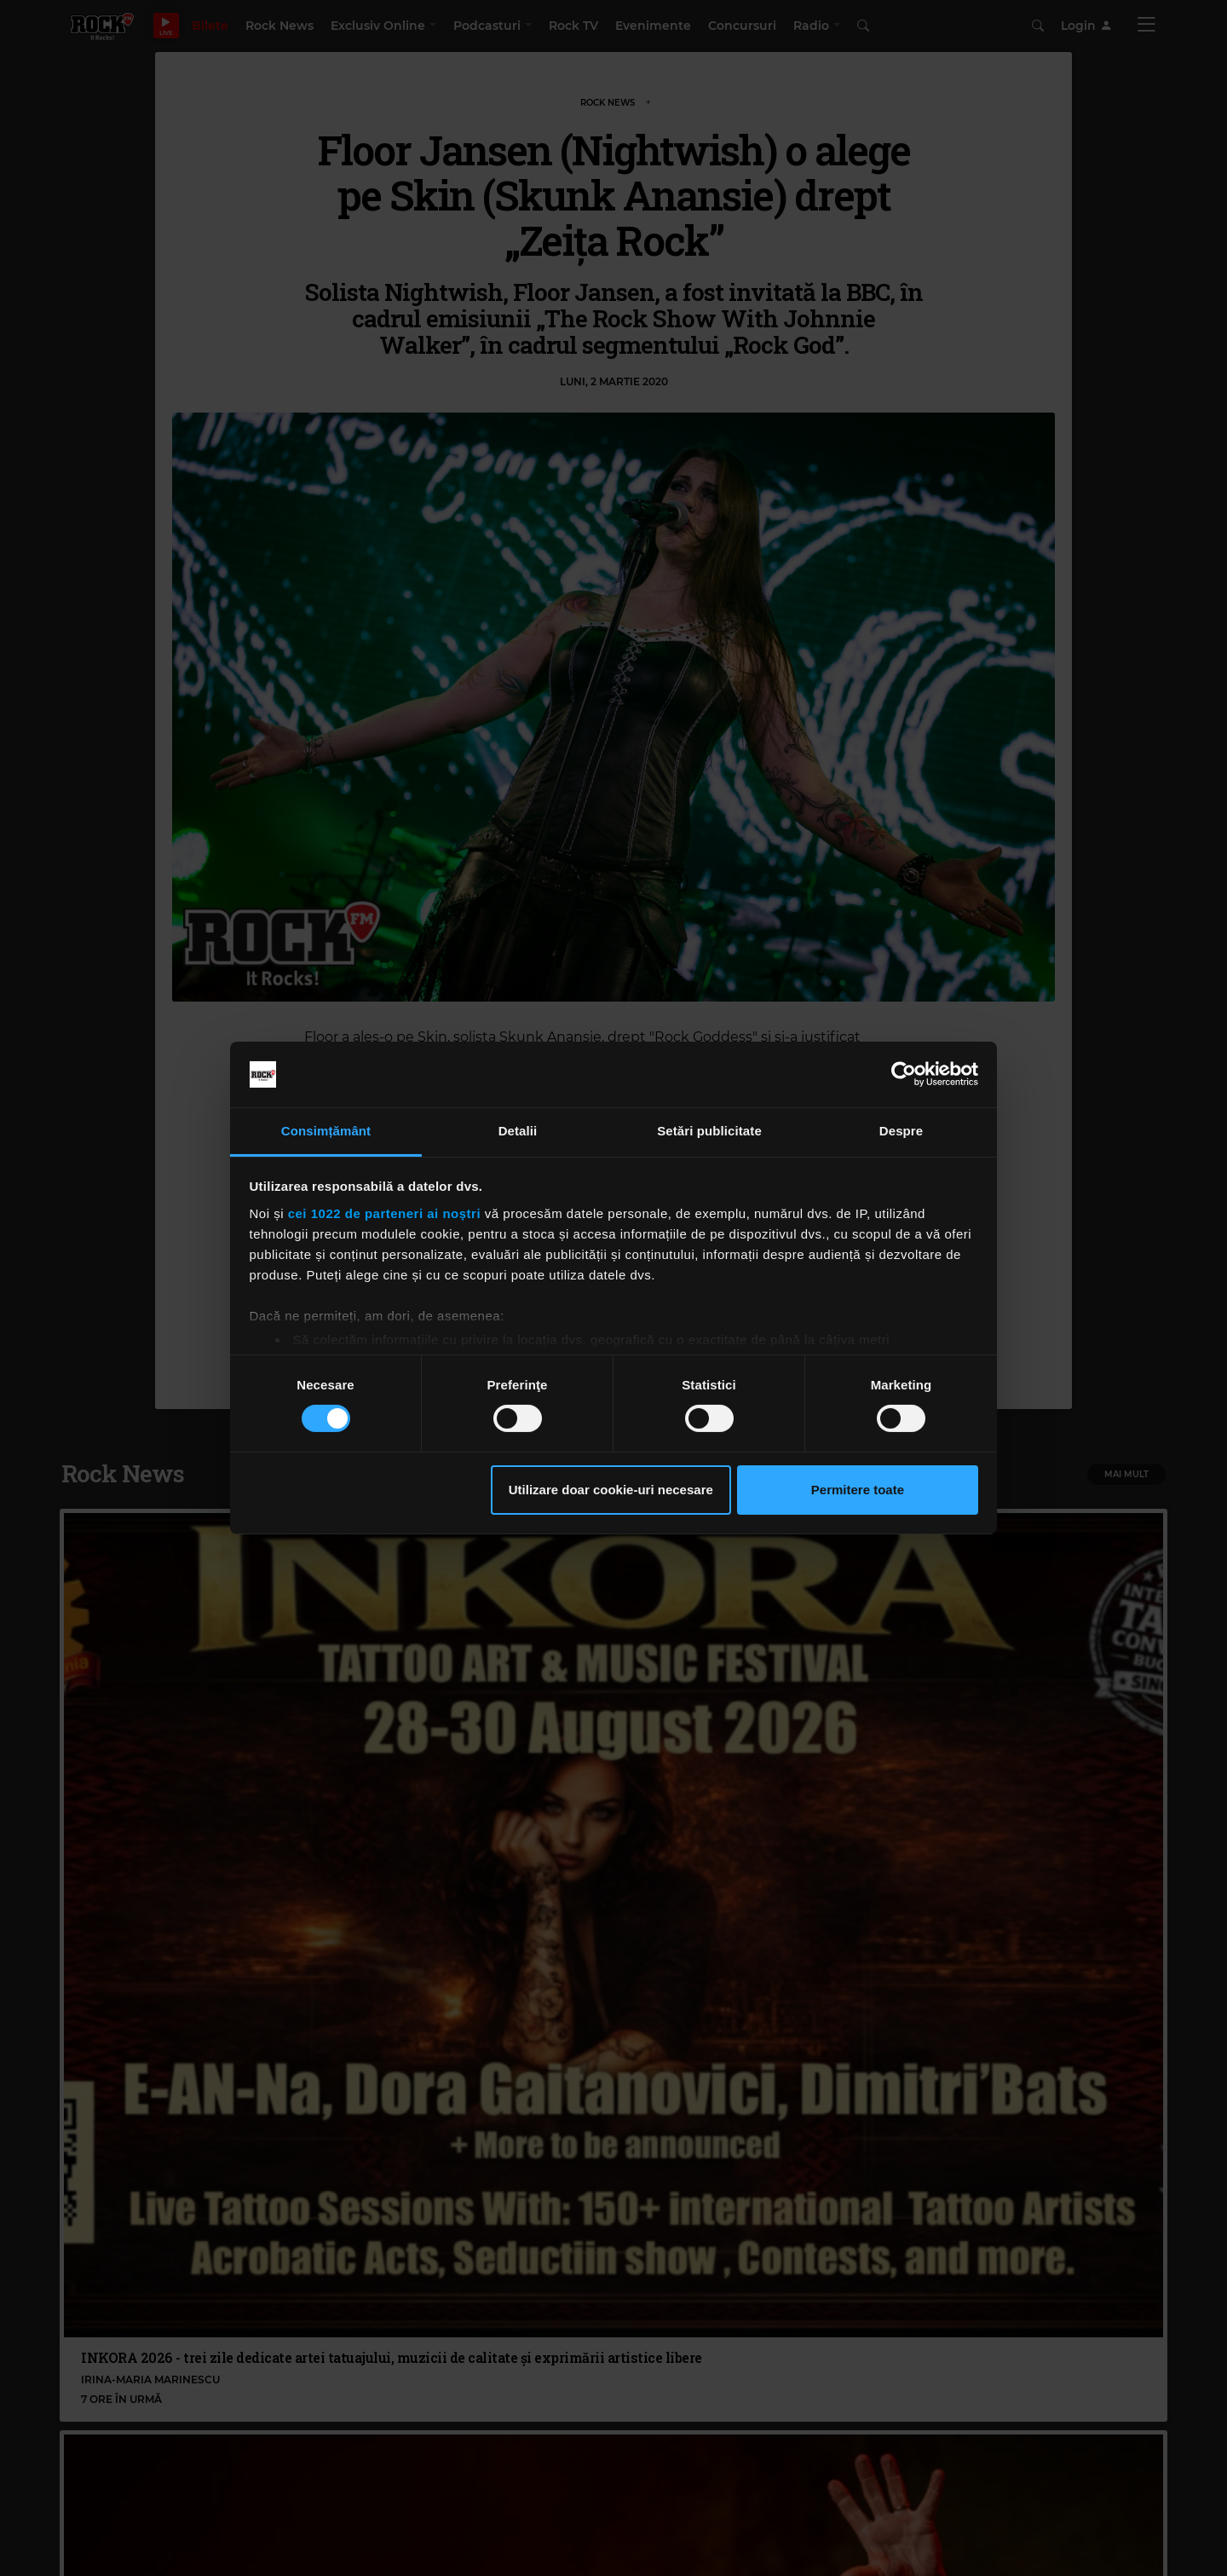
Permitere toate (857, 1489)
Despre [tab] (901, 1130)
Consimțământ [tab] (326, 1130)
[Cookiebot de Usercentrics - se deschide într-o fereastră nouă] (903, 1074)
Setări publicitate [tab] (709, 1130)
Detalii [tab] (518, 1130)
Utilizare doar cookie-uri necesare (611, 1489)
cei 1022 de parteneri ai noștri (384, 1213)
